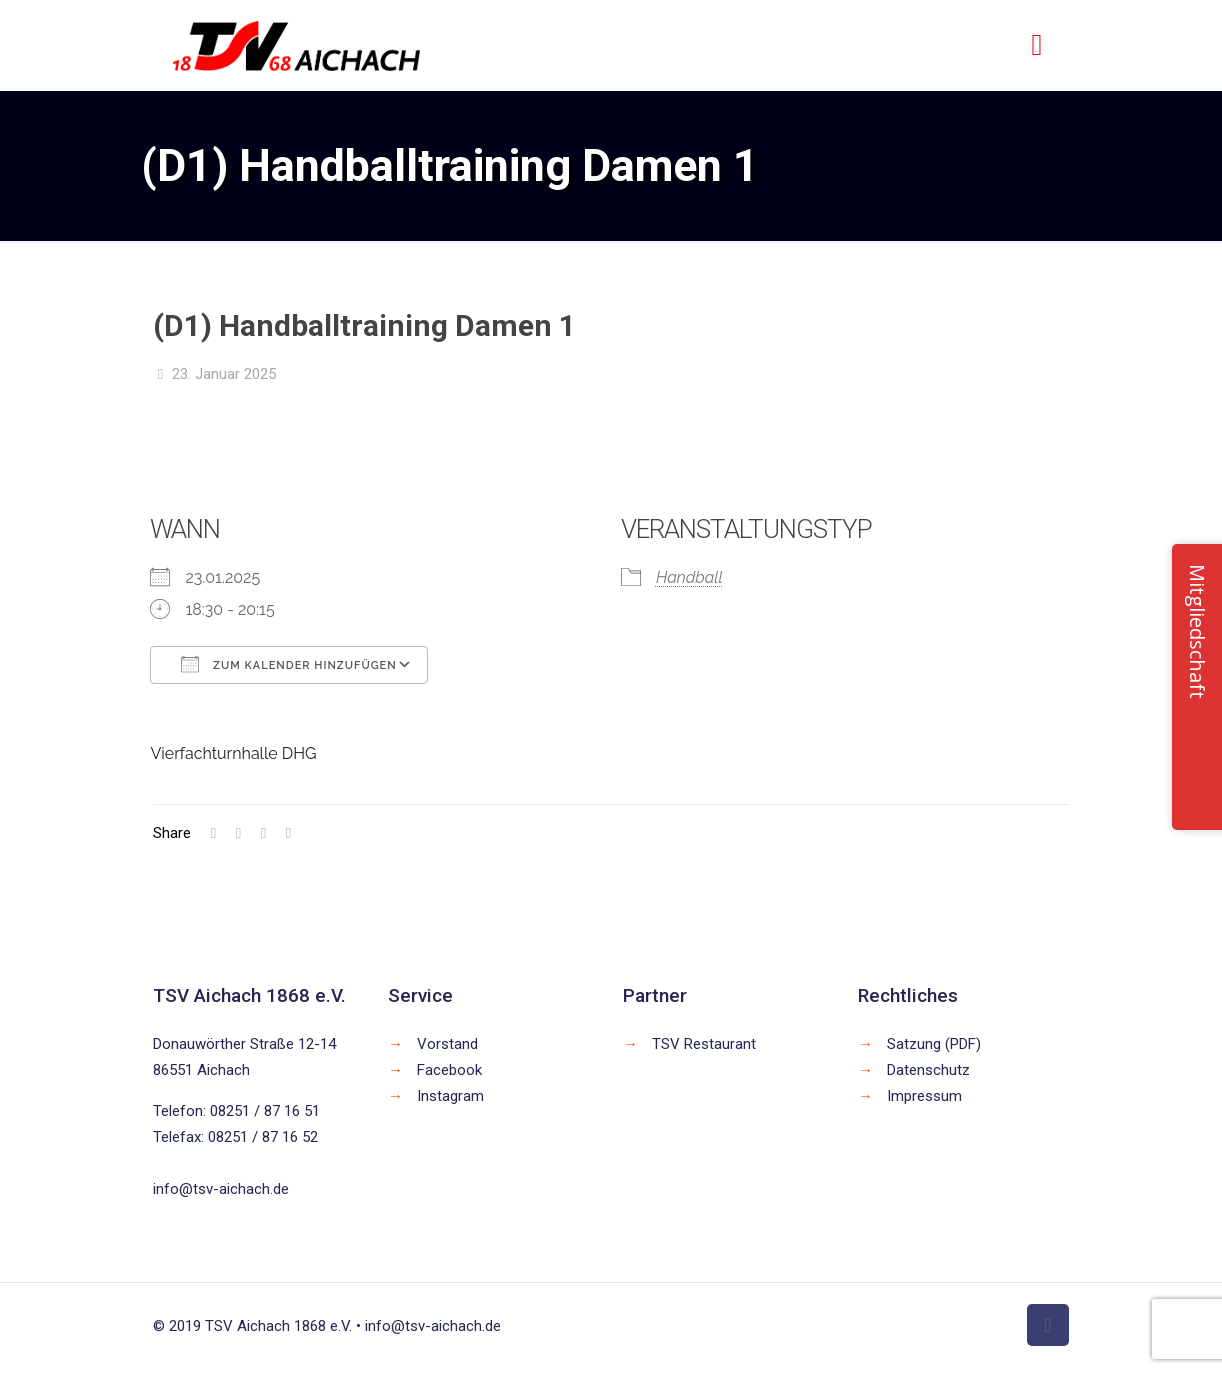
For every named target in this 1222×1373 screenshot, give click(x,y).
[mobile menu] (1037, 45)
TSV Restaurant (704, 1044)
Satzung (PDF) (934, 1044)
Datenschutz (928, 1070)
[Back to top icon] (1048, 1325)
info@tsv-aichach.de (221, 1189)
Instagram (450, 1096)
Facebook (449, 1070)
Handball (689, 577)
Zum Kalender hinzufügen (288, 664)
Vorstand (447, 1044)
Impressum (924, 1096)
